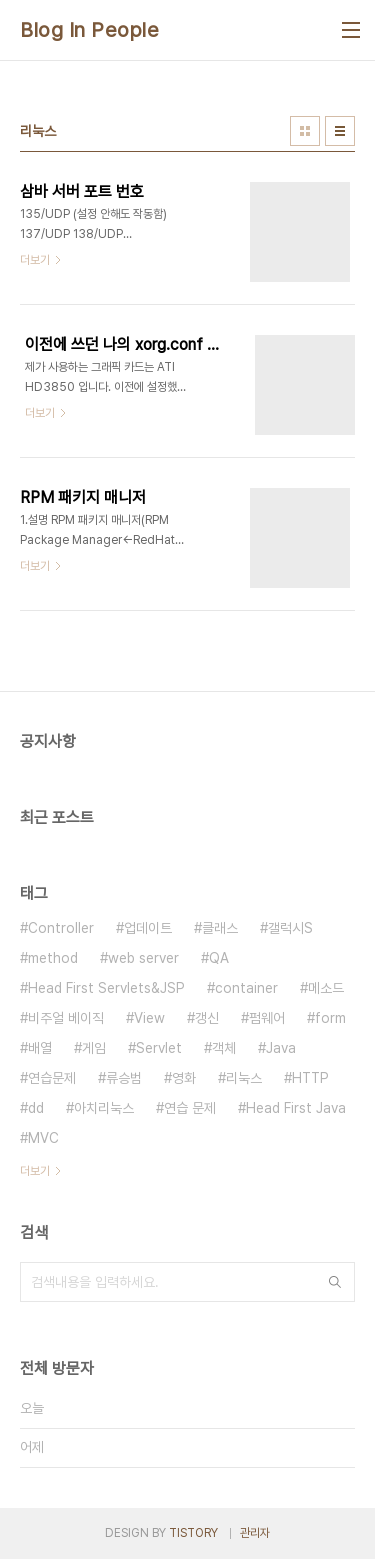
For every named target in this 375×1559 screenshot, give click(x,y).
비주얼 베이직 (66, 1018)
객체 (224, 1048)
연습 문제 (190, 1108)
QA (219, 958)
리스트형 (340, 131)
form (330, 1018)
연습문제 (52, 1078)
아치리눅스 (104, 1108)
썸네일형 (305, 131)
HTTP (310, 1078)
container (246, 988)
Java (281, 1048)
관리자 (255, 1533)
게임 (94, 1048)
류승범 (124, 1078)
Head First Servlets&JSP (106, 988)
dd (36, 1108)
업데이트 (148, 928)
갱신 (207, 1018)
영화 (184, 1078)
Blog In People (89, 30)
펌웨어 (267, 1018)
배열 (40, 1048)
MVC (43, 1138)
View (149, 1018)
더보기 (35, 1171)
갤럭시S (290, 928)
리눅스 (244, 1078)
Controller (61, 928)
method (53, 958)
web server (143, 958)
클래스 (220, 928)
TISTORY (193, 1533)
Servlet (159, 1048)
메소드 (326, 988)
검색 (335, 1282)
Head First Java (296, 1108)
